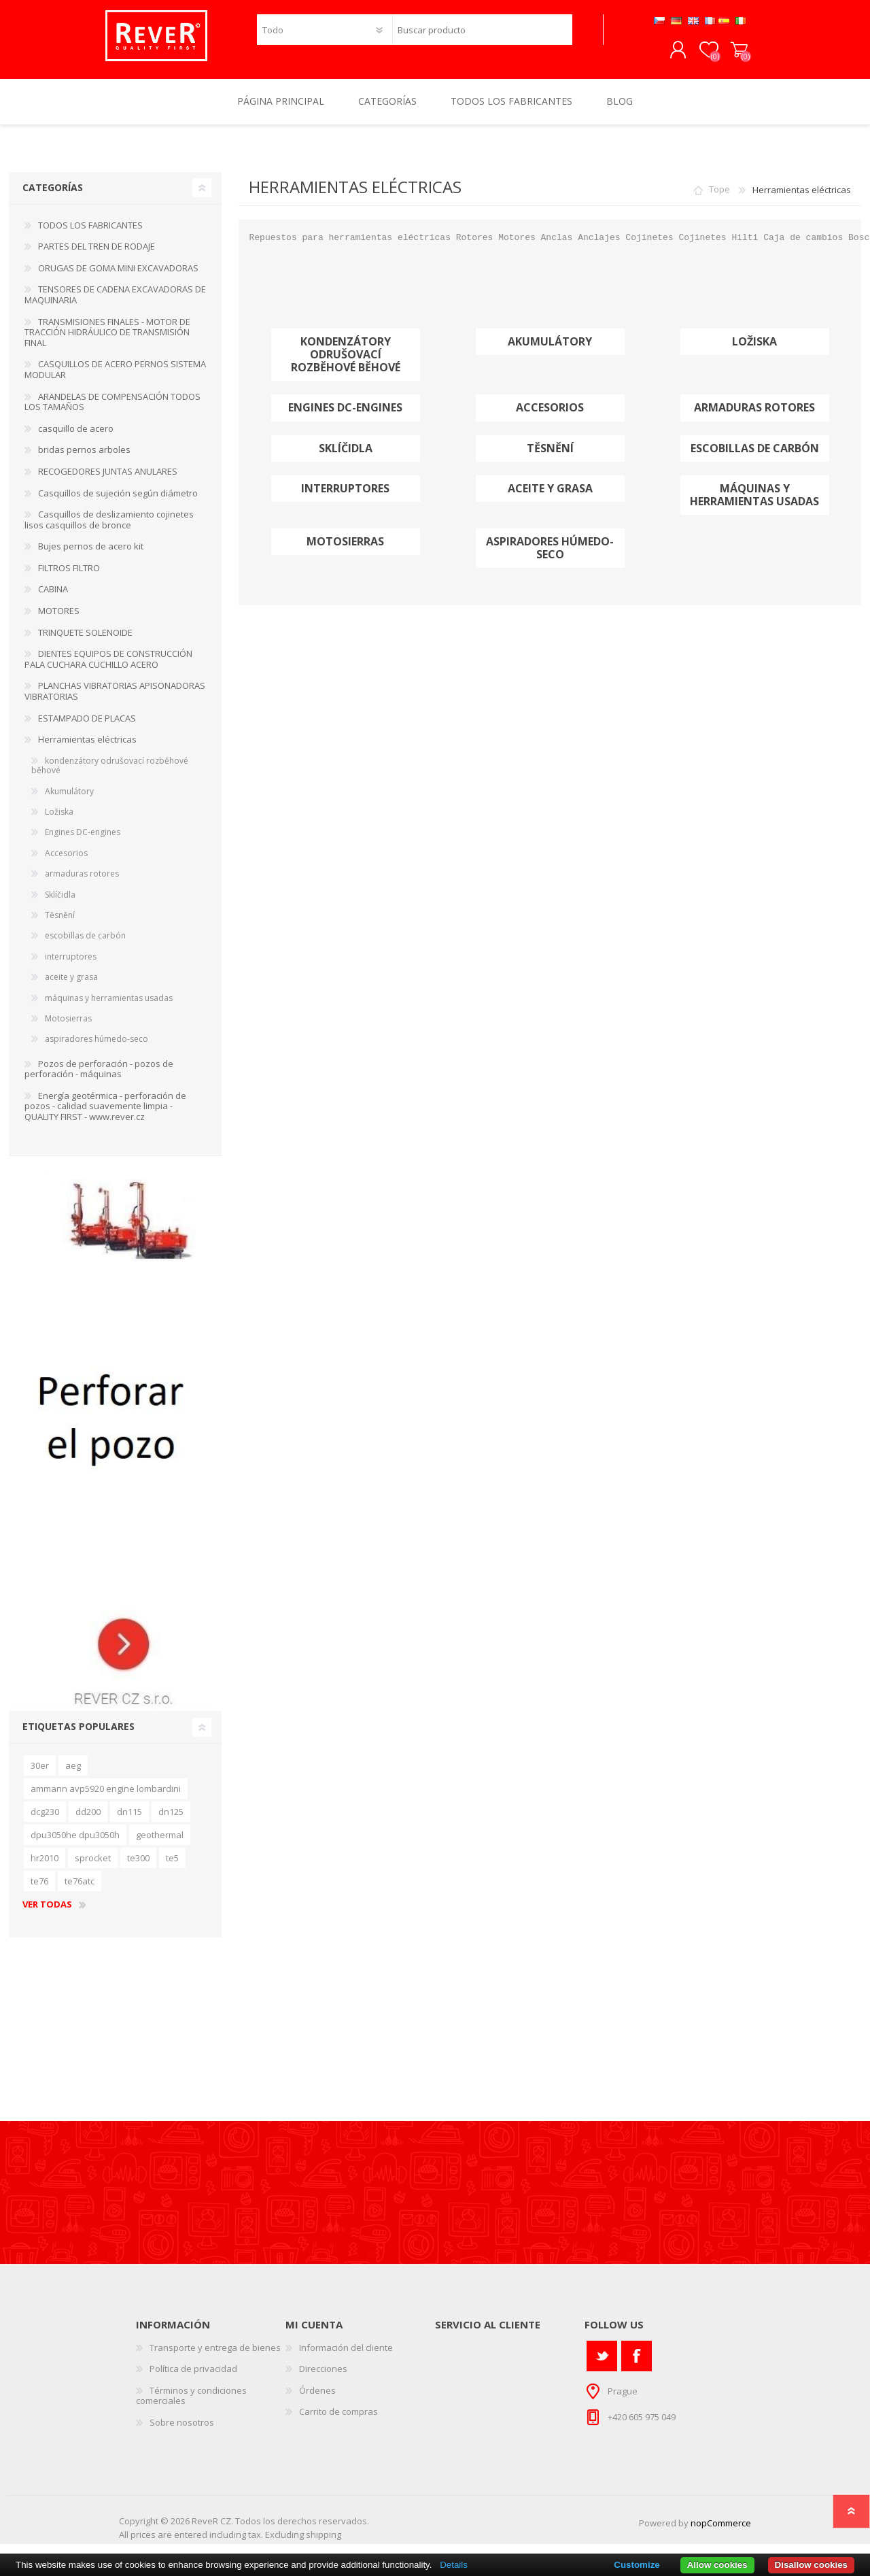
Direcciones (323, 2378)
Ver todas (47, 1914)
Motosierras (345, 551)
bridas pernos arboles (84, 459)
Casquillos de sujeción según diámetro (118, 502)
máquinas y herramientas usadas (754, 505)
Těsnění (550, 458)
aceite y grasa (550, 498)
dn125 (171, 1821)
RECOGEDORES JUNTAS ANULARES (107, 481)
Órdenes (317, 2400)
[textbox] (482, 34)
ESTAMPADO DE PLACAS (87, 728)
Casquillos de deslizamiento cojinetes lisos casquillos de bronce (109, 529)
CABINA (53, 598)
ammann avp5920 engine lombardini (106, 1798)
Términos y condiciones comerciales (191, 2405)
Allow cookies (717, 2565)
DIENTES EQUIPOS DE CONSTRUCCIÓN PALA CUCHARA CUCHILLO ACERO (108, 668)
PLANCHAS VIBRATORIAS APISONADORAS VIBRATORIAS (114, 700)
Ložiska (754, 351)
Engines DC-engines (345, 417)
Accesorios (550, 417)
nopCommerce (721, 2532)
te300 (138, 1867)
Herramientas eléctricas (87, 749)
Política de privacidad (193, 2378)
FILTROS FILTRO (69, 577)
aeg (73, 1775)
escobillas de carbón (755, 458)
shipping (323, 2544)
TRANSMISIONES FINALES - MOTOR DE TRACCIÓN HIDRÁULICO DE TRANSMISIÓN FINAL (107, 341)
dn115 (129, 1821)
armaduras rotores (754, 417)
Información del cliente (346, 2357)
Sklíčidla (345, 458)
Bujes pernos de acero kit (90, 555)
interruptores (345, 498)
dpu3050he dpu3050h (75, 1844)
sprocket (93, 1867)
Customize (636, 2565)
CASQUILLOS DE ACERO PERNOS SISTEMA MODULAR (115, 378)
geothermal (160, 1844)
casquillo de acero (76, 438)
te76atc (79, 1890)
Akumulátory (550, 351)
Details (454, 2565)
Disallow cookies (811, 2565)
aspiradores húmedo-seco (550, 558)
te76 (39, 1890)
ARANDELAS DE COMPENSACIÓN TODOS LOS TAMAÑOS (112, 411)
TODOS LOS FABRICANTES (90, 234)
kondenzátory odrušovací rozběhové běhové (345, 364)
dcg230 (45, 1821)
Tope (719, 199)
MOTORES (59, 620)
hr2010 (44, 1867)
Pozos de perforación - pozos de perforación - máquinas (98, 1078)
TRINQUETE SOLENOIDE (85, 642)
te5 (172, 1867)
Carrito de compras (725, 55)
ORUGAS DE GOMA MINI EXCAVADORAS (118, 277)
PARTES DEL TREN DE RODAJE (96, 256)
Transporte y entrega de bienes (215, 2357)
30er (40, 1775)
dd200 (88, 1821)
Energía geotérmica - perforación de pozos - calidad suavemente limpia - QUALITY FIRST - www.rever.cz (105, 1115)
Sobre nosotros (182, 2432)
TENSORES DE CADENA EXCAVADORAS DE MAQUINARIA (115, 304)
